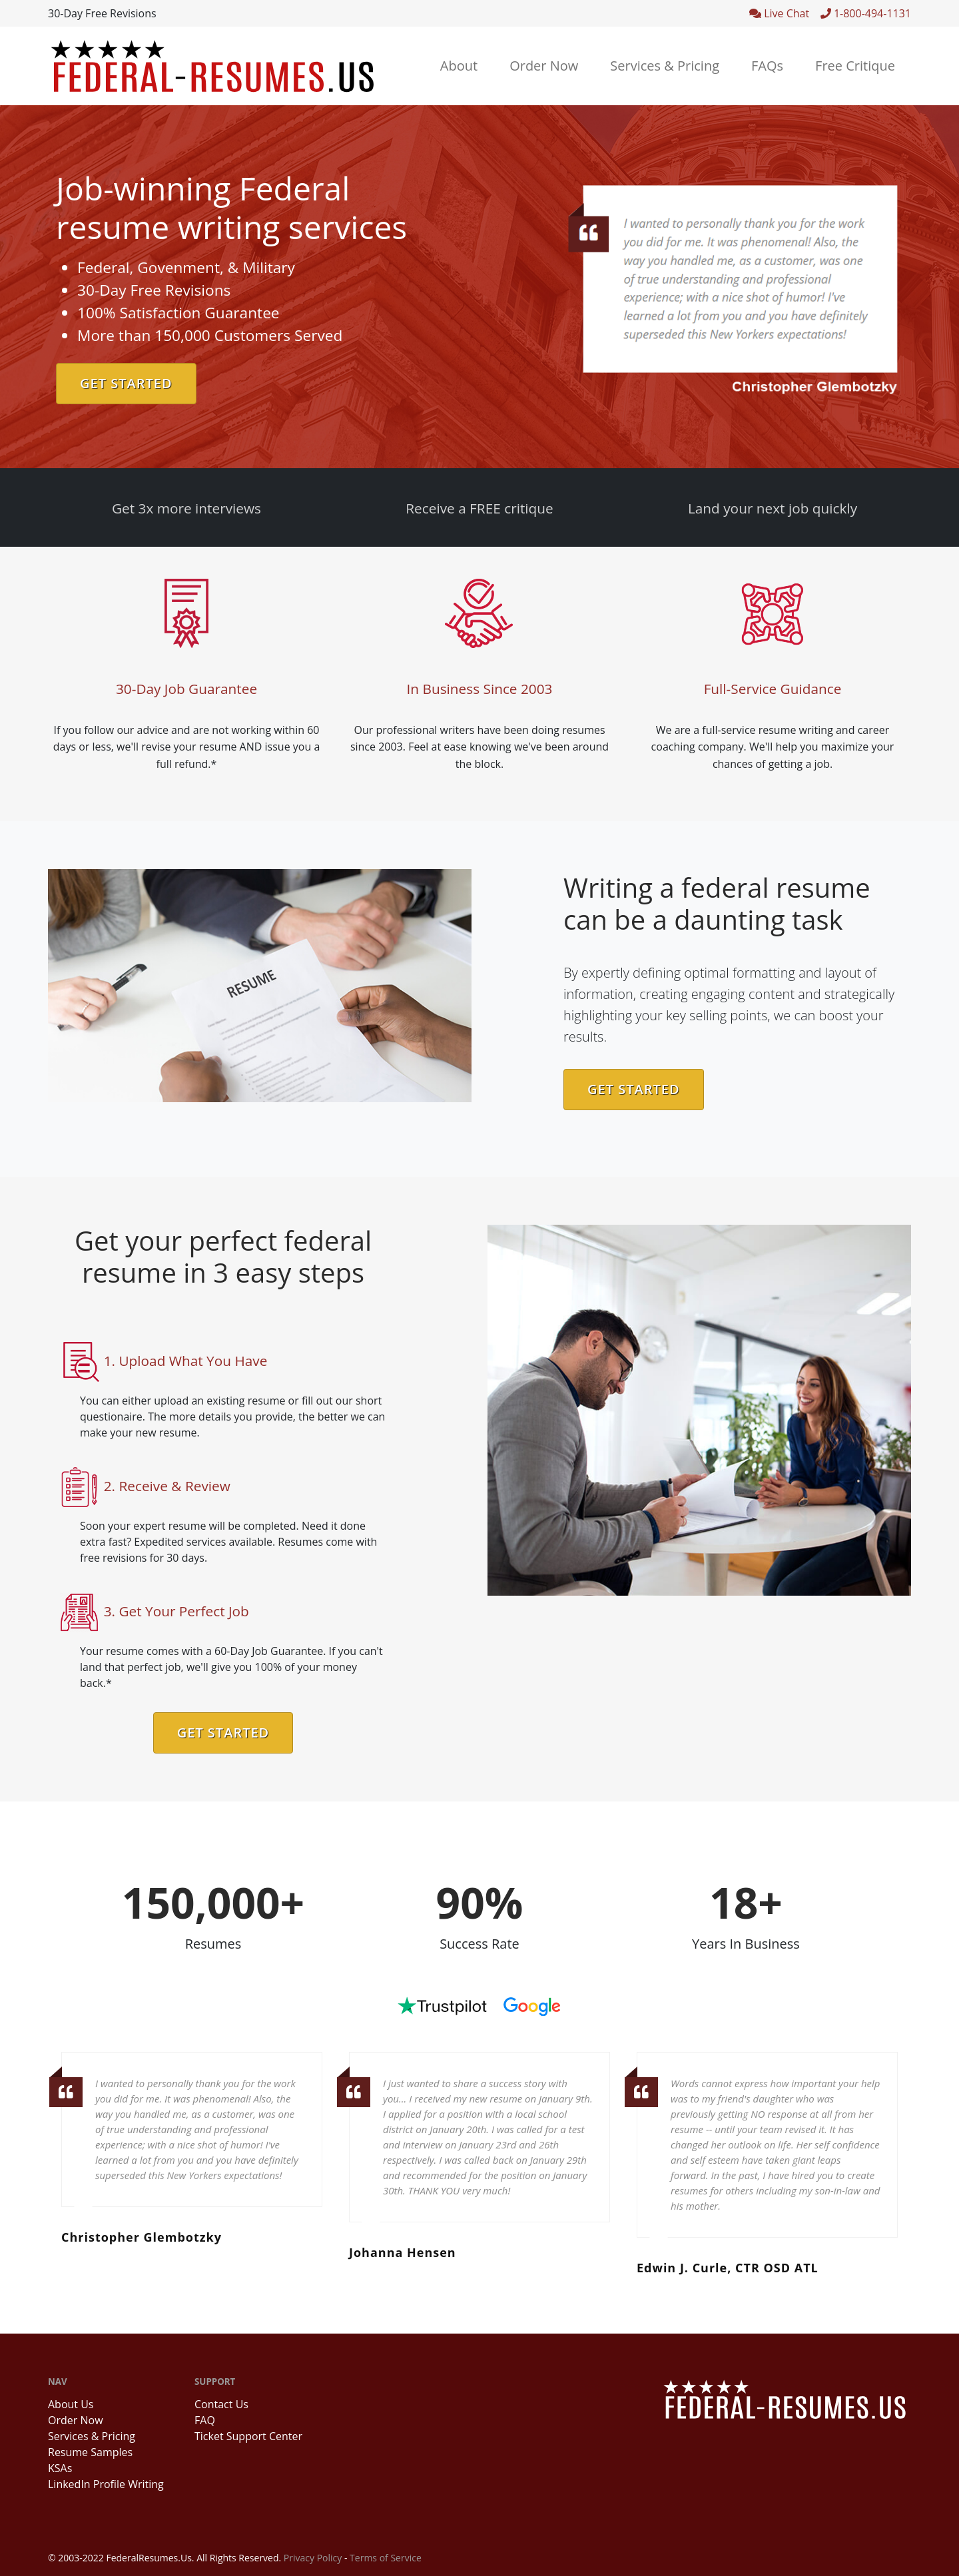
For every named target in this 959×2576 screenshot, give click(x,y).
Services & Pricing (664, 66)
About (459, 66)
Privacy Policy (313, 2557)
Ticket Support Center (248, 2436)
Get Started (126, 383)
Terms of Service (386, 2557)
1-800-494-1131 (865, 13)
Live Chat (784, 13)
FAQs (767, 66)
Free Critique (855, 66)
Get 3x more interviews (186, 508)
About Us (71, 2404)
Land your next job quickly (772, 508)
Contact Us (221, 2404)
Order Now (543, 66)
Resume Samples (90, 2452)
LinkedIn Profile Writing (106, 2484)
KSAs (60, 2468)
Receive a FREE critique (479, 508)
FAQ (204, 2420)
